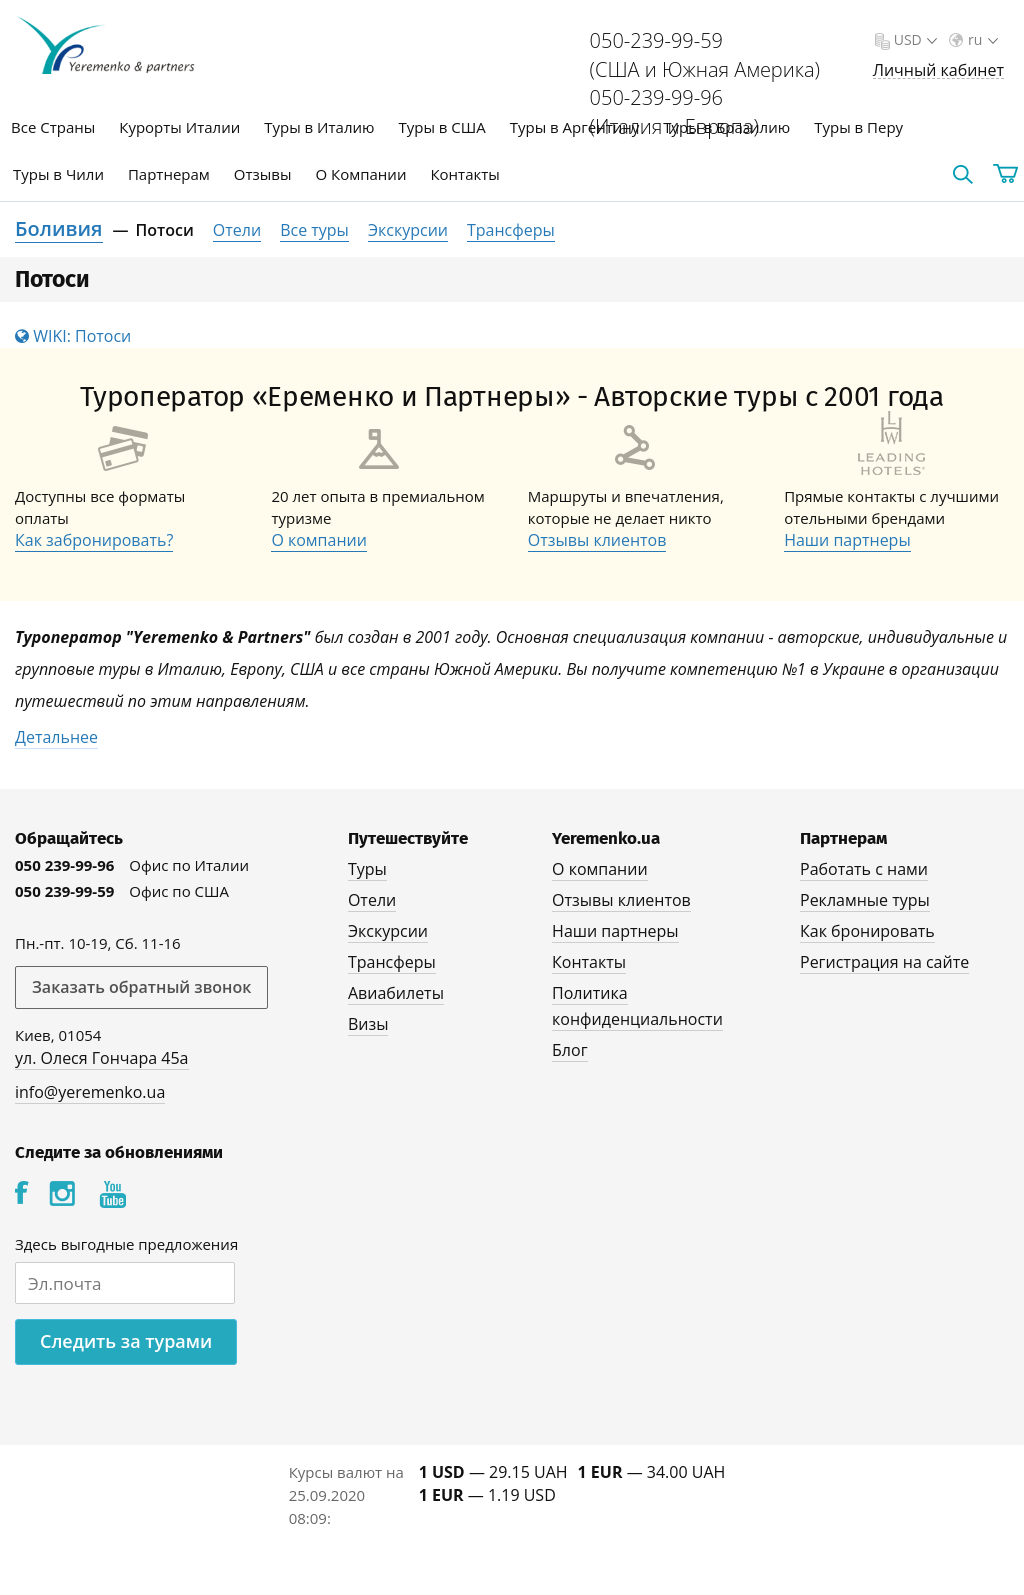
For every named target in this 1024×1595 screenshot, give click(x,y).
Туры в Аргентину (575, 127)
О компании (319, 540)
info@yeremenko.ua (90, 1092)
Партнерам (169, 174)
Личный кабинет (938, 70)
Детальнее (56, 737)
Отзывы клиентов (597, 540)
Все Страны (53, 127)
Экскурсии (408, 230)
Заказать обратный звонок (141, 987)
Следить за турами (126, 1341)
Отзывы (263, 174)
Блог (569, 1050)
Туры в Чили (58, 174)
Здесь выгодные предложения (126, 1244)
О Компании (361, 174)
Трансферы (511, 230)
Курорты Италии (179, 127)
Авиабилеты (396, 993)
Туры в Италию (319, 127)
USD (913, 39)
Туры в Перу (858, 127)
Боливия (59, 228)
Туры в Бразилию (726, 127)
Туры (367, 869)
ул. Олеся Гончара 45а (102, 1058)
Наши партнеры (847, 540)
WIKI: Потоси (73, 336)
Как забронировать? (94, 540)
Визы (368, 1024)
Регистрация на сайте (884, 962)
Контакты (464, 174)
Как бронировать (867, 931)
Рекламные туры (865, 900)
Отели (237, 230)
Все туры (314, 230)
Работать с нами (864, 869)
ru (981, 39)
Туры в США (441, 127)
